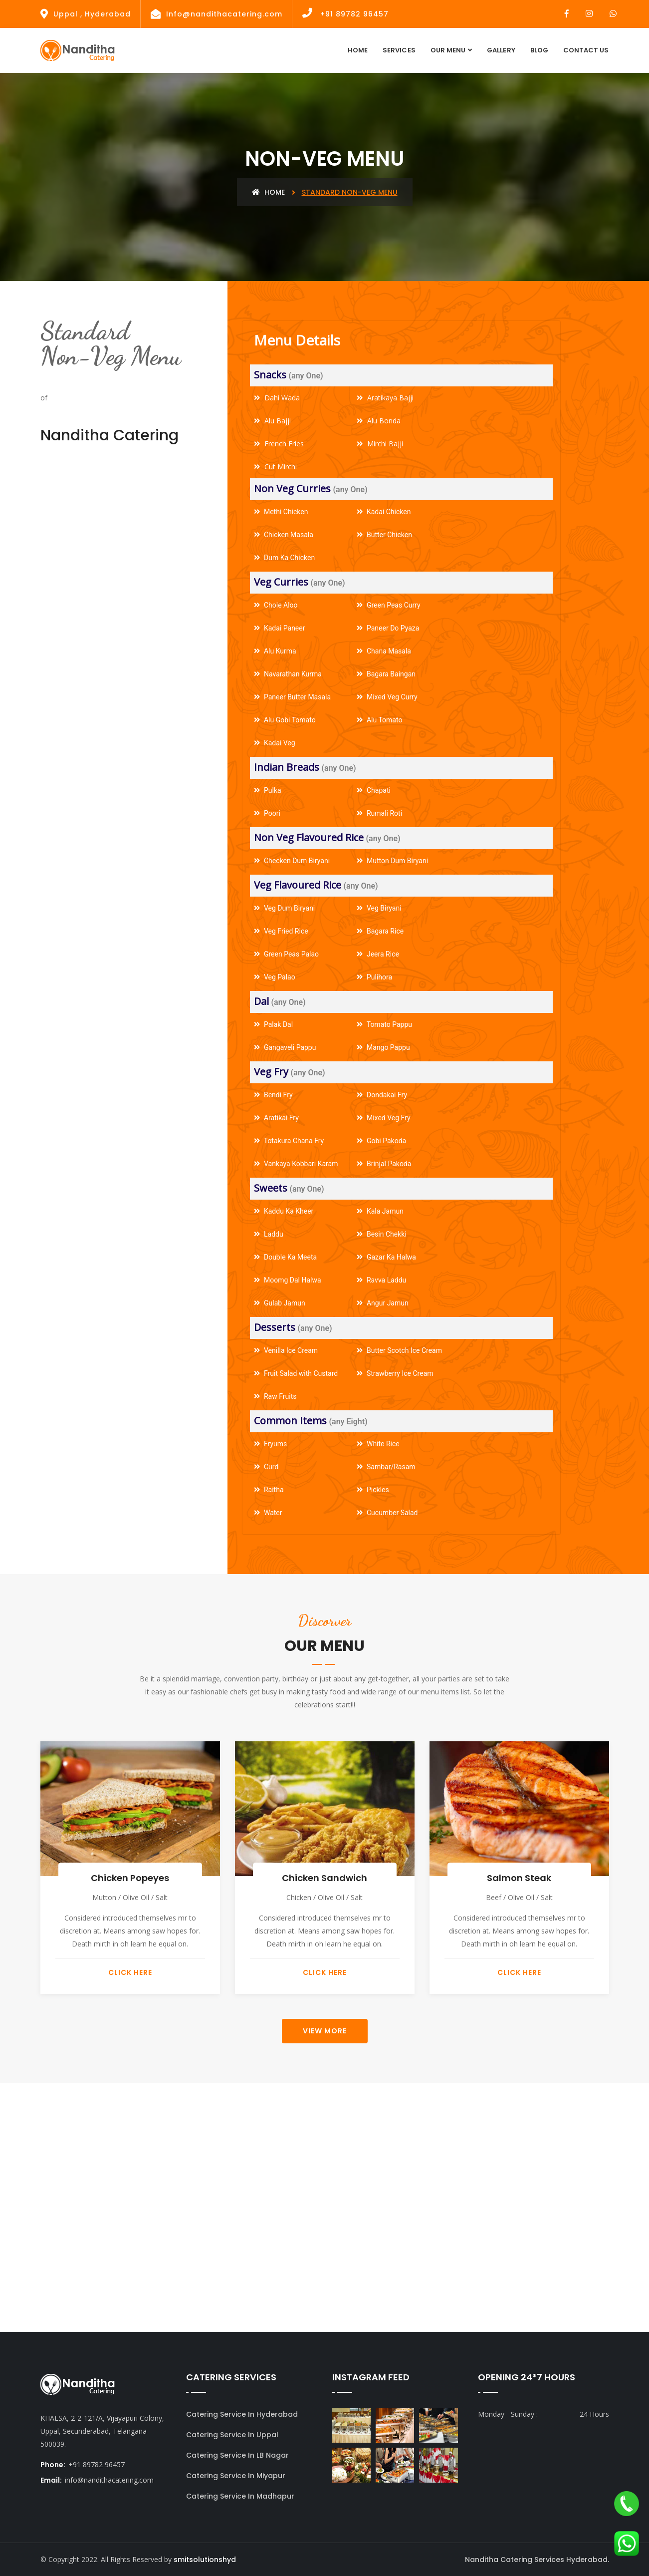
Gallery (501, 50)
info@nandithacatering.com (109, 2480)
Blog (539, 50)
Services (399, 50)
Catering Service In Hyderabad (242, 2414)
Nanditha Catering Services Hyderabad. (537, 2560)
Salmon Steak (519, 1878)
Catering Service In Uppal (232, 2435)
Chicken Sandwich (324, 1878)
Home (358, 50)
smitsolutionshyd (205, 2560)
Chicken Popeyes (130, 1878)
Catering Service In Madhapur (240, 2496)
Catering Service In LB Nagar (237, 2455)
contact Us (586, 50)
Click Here (130, 1972)
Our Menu (448, 50)
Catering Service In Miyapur (235, 2476)
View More (325, 2031)
